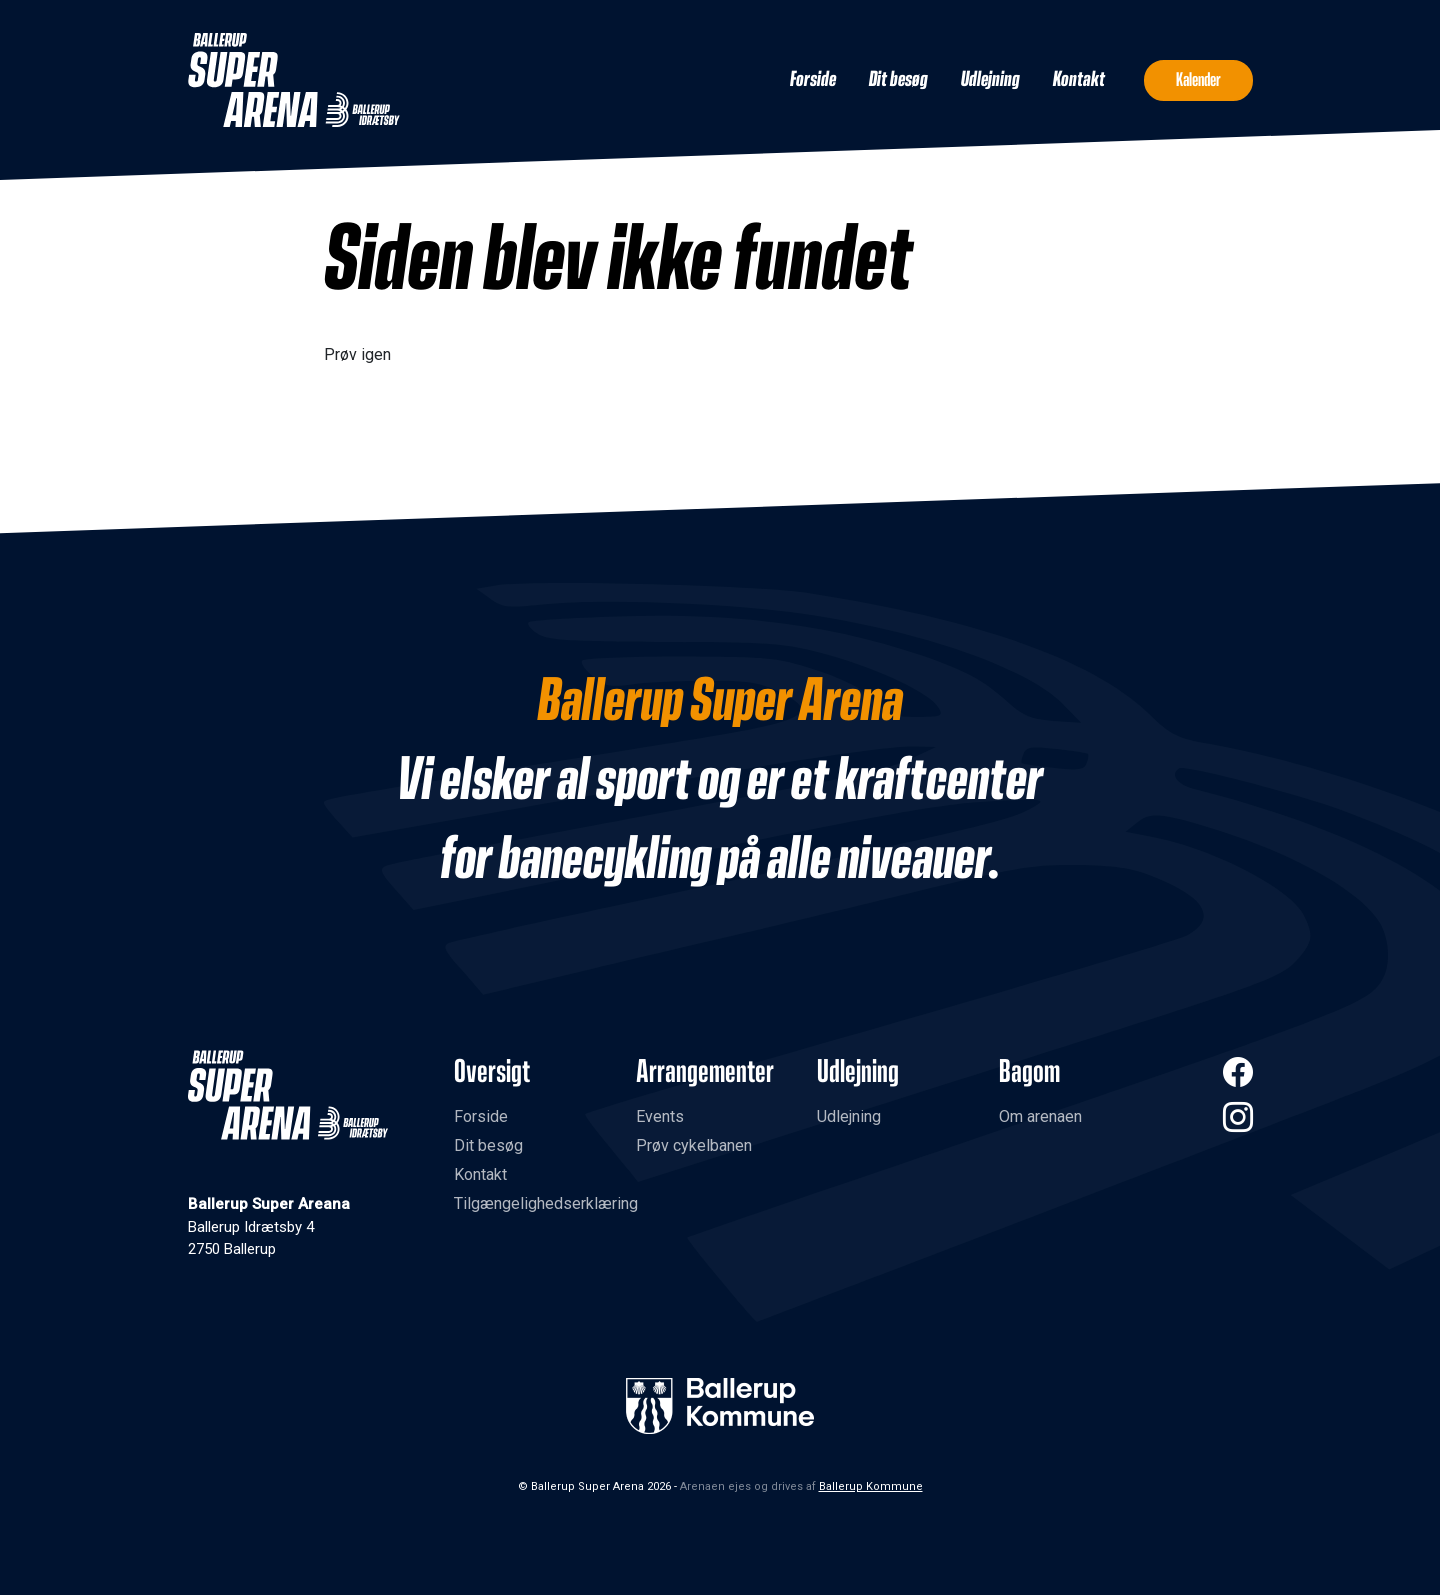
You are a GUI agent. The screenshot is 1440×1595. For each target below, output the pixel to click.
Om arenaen (1040, 1116)
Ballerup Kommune (871, 1486)
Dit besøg (898, 80)
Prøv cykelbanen (694, 1145)
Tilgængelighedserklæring (546, 1203)
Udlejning (990, 80)
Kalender (1198, 80)
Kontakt (1079, 80)
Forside (813, 80)
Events (660, 1116)
